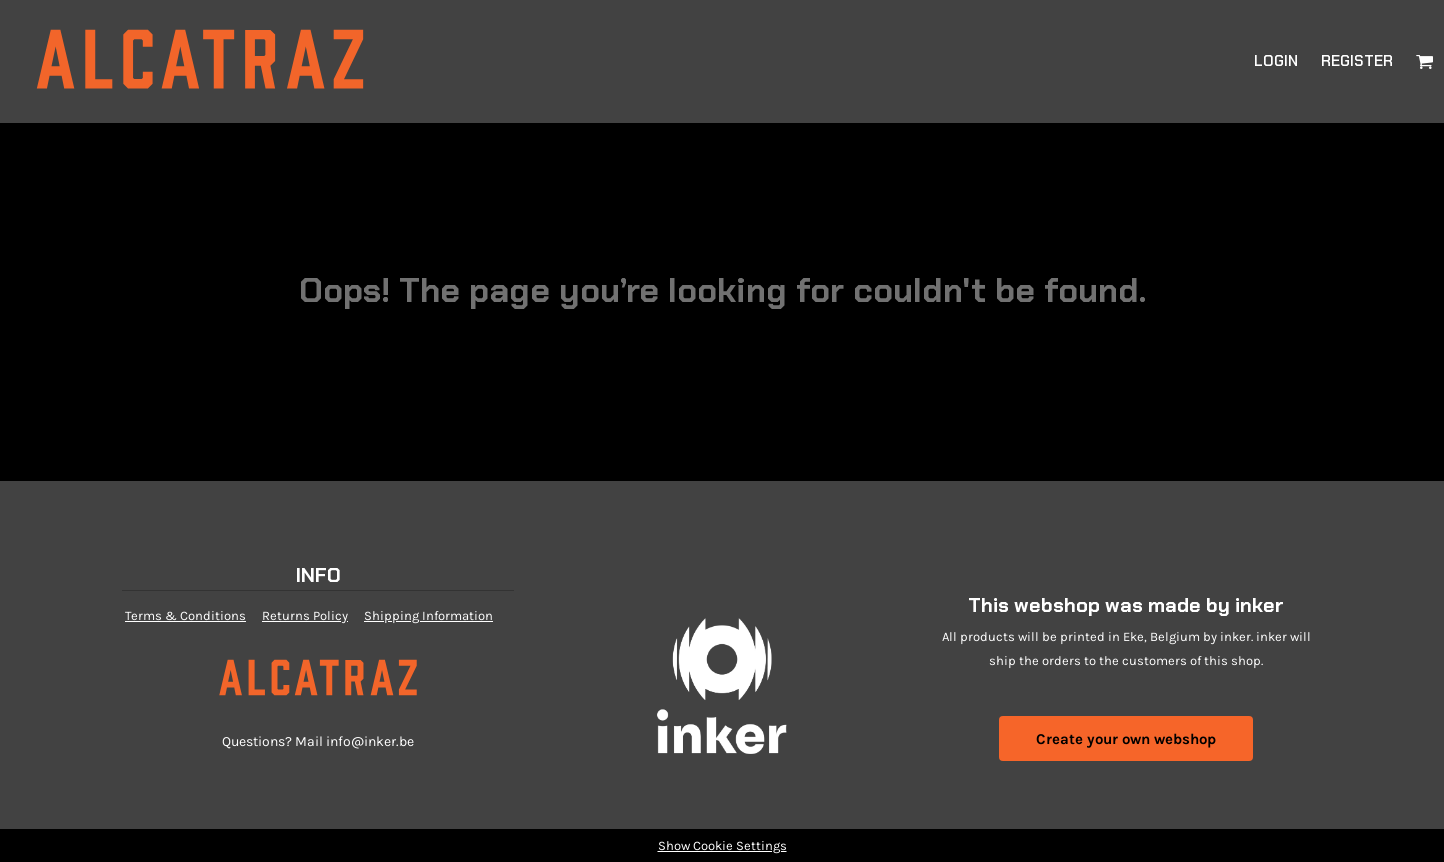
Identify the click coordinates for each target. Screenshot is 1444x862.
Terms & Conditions (185, 615)
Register (1357, 61)
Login (1276, 61)
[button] (1425, 61)
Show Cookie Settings (722, 845)
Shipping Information (428, 615)
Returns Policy (305, 615)
